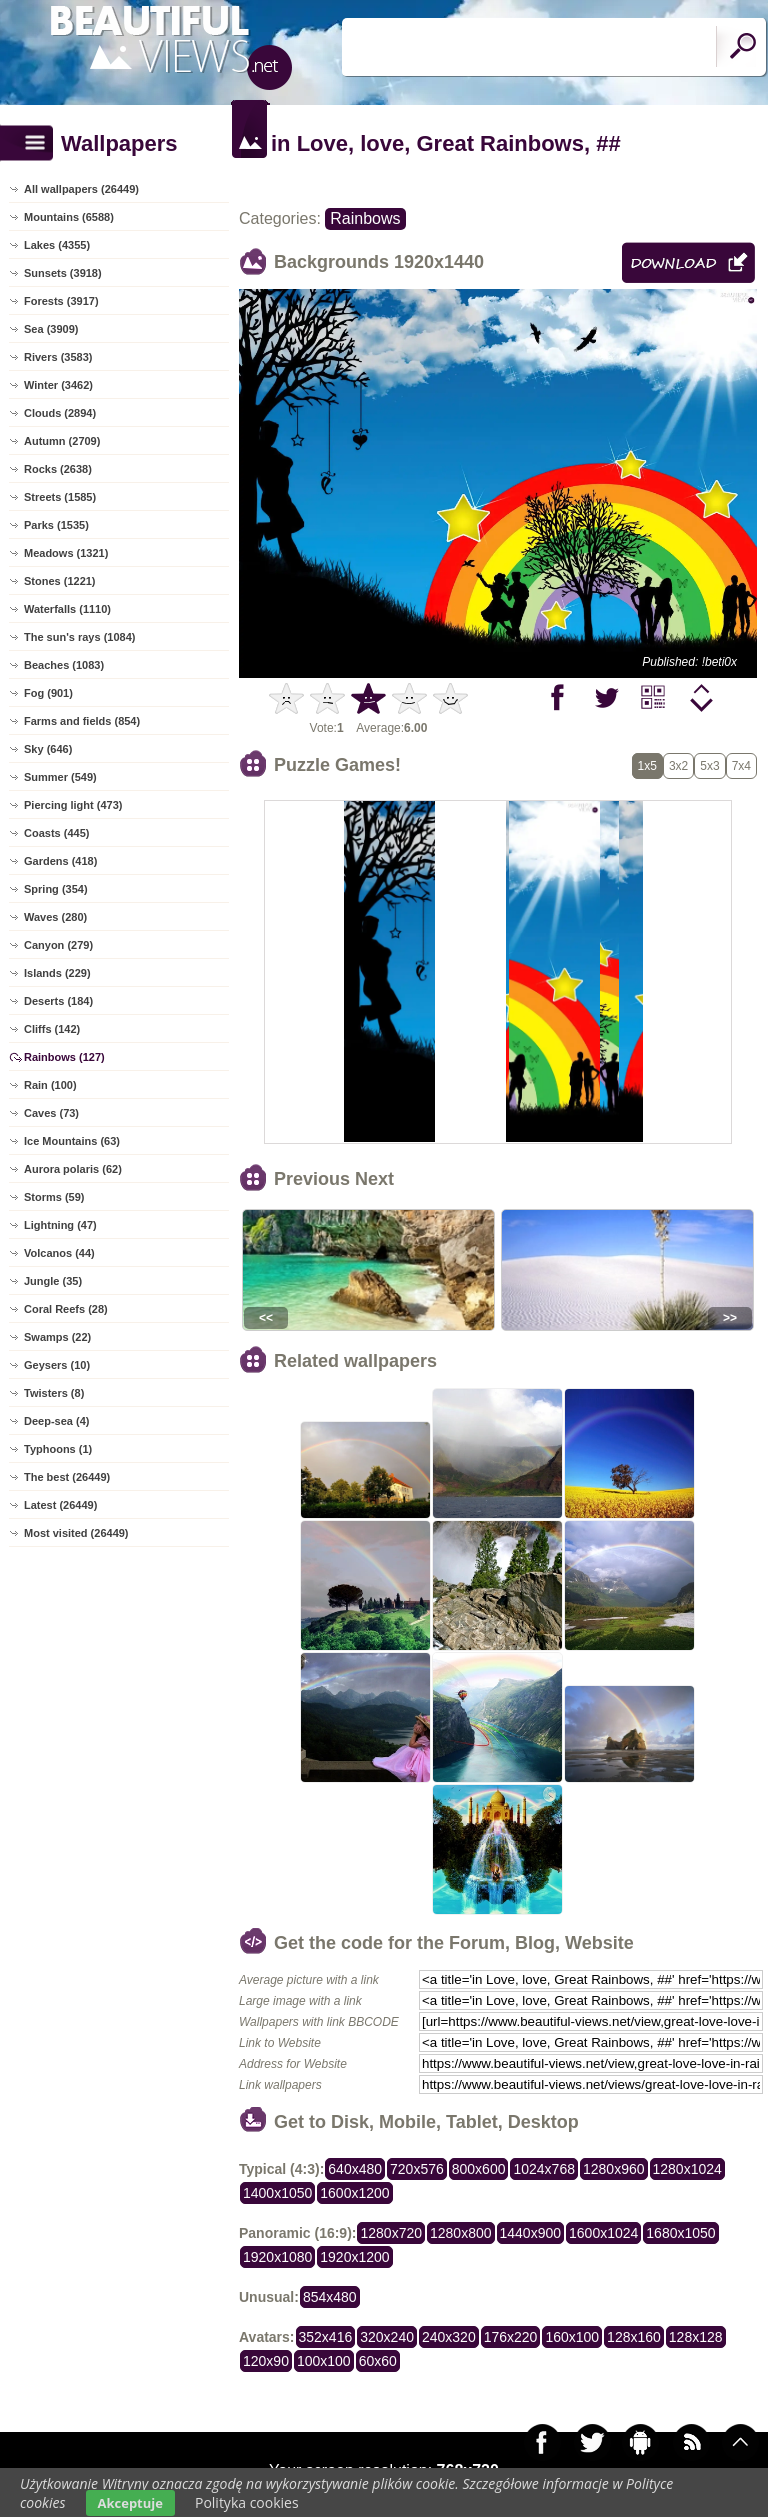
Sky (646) (48, 749)
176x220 (511, 2337)
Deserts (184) (58, 1001)
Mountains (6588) (69, 217)
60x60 (378, 2361)
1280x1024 (687, 2169)
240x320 (449, 2337)
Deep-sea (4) (56, 1421)
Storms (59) (54, 1197)
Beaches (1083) (64, 665)
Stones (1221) (60, 581)
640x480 (355, 2169)
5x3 (709, 766)
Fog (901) (48, 693)
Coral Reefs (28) (66, 1309)
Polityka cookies (247, 2502)
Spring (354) (56, 889)
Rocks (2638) (58, 469)
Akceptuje (130, 2503)
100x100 (324, 2361)
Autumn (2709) (62, 441)
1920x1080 (277, 2257)
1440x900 (531, 2233)
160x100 (572, 2337)
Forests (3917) (61, 301)
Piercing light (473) (73, 805)
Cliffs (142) (52, 1029)
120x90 (266, 2361)
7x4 (741, 766)
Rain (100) (50, 1085)
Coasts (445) (56, 833)
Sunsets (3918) (63, 273)
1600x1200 (354, 2193)
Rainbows (365, 218)
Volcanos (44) (59, 1253)
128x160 (634, 2337)
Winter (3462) (58, 385)
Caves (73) (51, 1113)
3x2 (678, 766)
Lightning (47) (60, 1225)
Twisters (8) (54, 1393)
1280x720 (391, 2233)
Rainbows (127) (64, 1057)
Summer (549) (60, 777)
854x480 (330, 2297)
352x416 (326, 2337)
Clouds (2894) (60, 413)
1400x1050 (277, 2193)
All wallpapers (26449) (81, 189)
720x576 (417, 2169)
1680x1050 (680, 2233)
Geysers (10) (57, 1365)
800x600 (479, 2169)
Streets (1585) (60, 497)
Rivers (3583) (58, 357)
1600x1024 (603, 2233)
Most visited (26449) (76, 1533)
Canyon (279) (58, 945)
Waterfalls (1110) (67, 609)
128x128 (696, 2337)
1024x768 (544, 2169)
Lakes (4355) (57, 245)
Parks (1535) (56, 525)
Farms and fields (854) (82, 721)
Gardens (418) (60, 861)
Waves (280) (55, 917)
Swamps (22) (57, 1337)
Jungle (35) (53, 1281)
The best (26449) (67, 1477)
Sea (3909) (51, 329)
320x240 (387, 2337)
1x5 (647, 766)
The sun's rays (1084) (79, 637)
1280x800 (461, 2233)
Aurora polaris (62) (73, 1169)
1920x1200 (354, 2257)
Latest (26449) (60, 1505)
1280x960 (614, 2169)
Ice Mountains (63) (72, 1141)
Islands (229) (57, 973)
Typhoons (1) (58, 1449)
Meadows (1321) (66, 553)
